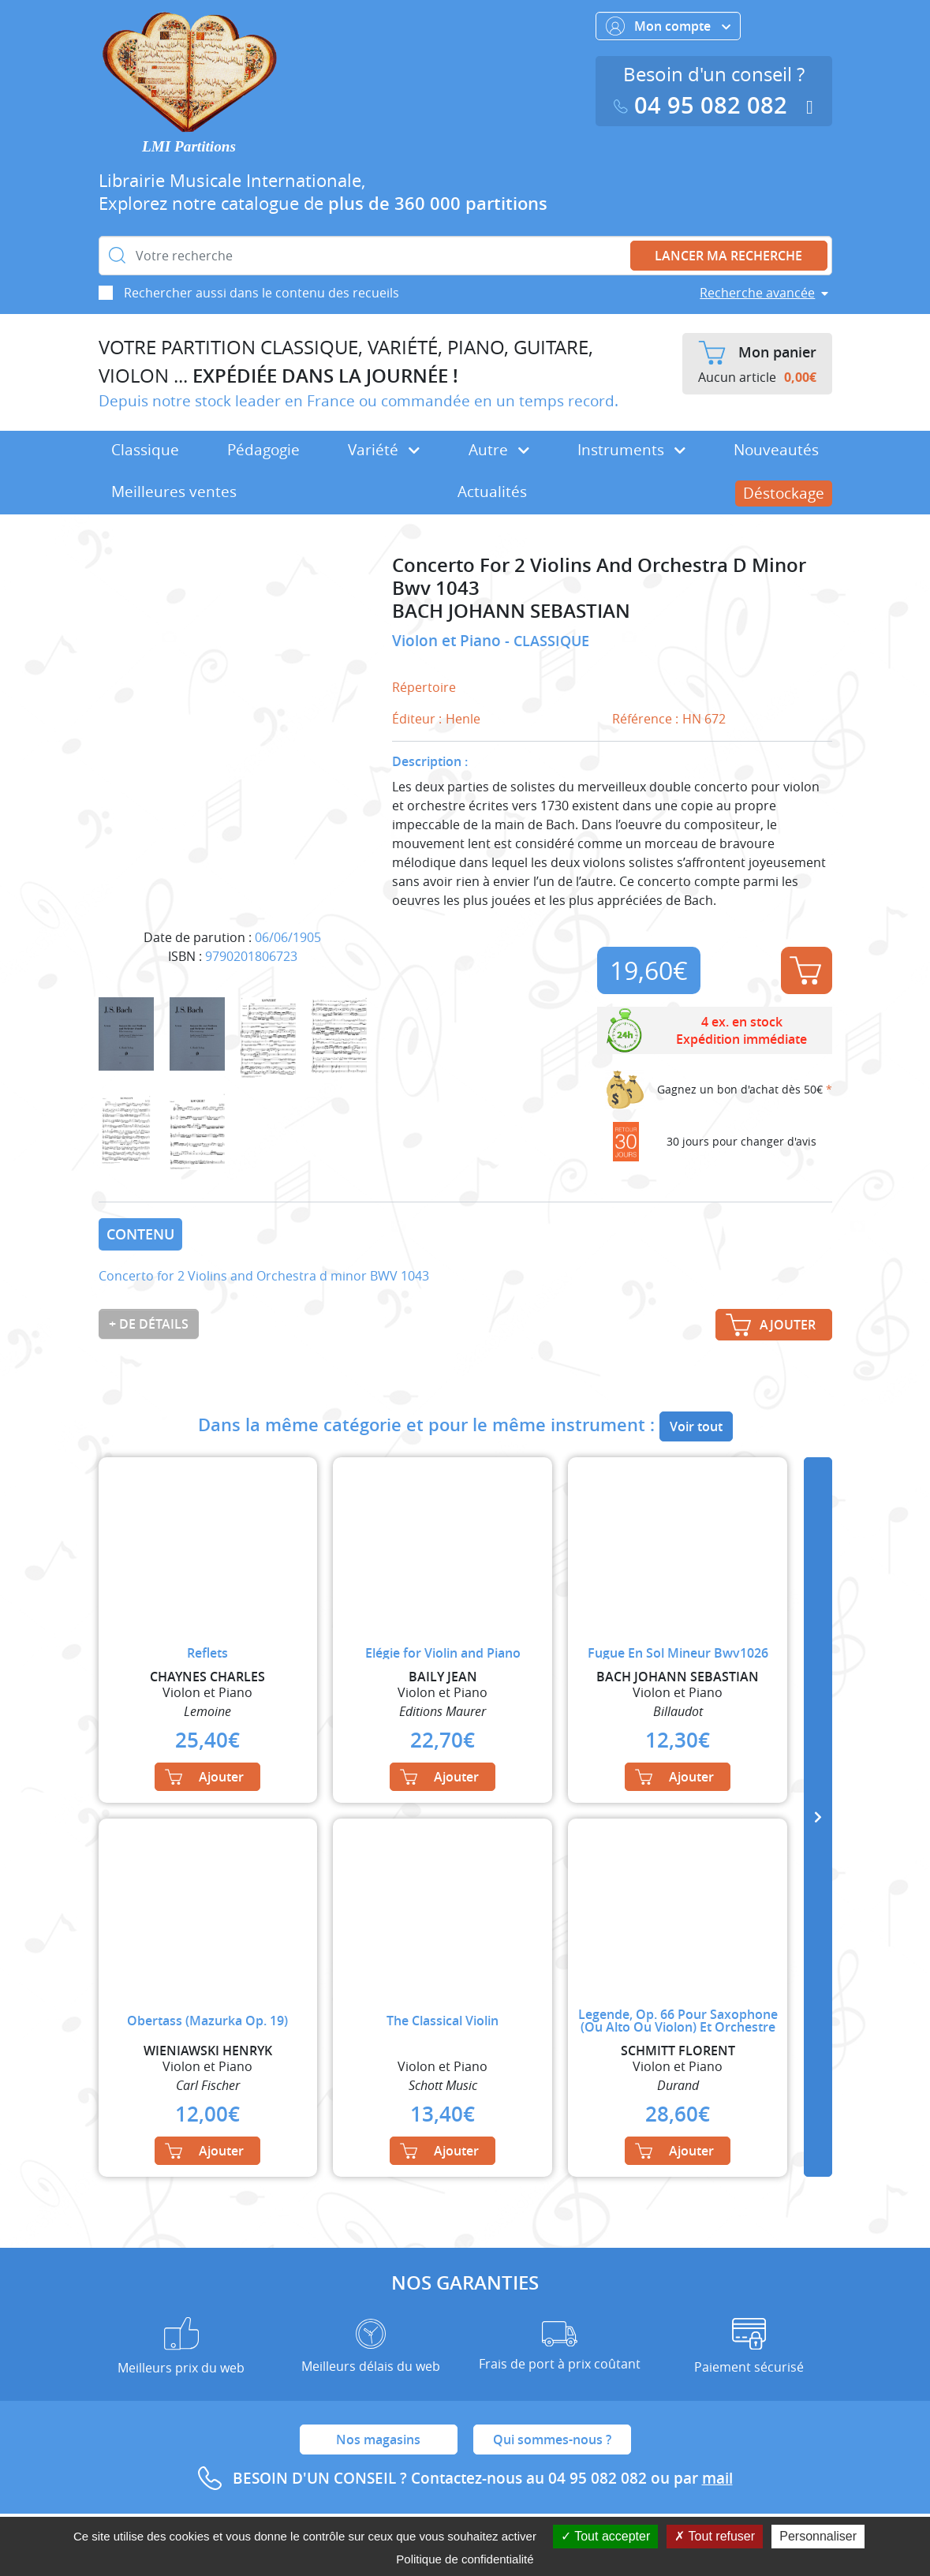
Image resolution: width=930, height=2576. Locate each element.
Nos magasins (378, 2439)
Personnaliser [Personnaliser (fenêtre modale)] (818, 2536)
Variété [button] (384, 449)
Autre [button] (499, 449)
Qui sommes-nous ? (552, 2439)
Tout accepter (605, 2536)
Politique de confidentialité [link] (464, 2559)
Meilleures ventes (174, 491)
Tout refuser (714, 2536)
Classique (145, 449)
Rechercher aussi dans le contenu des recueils (261, 292)
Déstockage (783, 493)
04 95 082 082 (704, 105)
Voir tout (696, 1426)
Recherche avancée (757, 292)
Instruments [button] (631, 449)
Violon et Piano (448, 640)
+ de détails (149, 1324)
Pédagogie (263, 449)
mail (717, 2478)
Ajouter (805, 970)
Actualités (492, 491)
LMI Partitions (189, 146)
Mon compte (668, 26)
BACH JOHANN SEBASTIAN (511, 611)
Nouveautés (776, 449)
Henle (463, 718)
